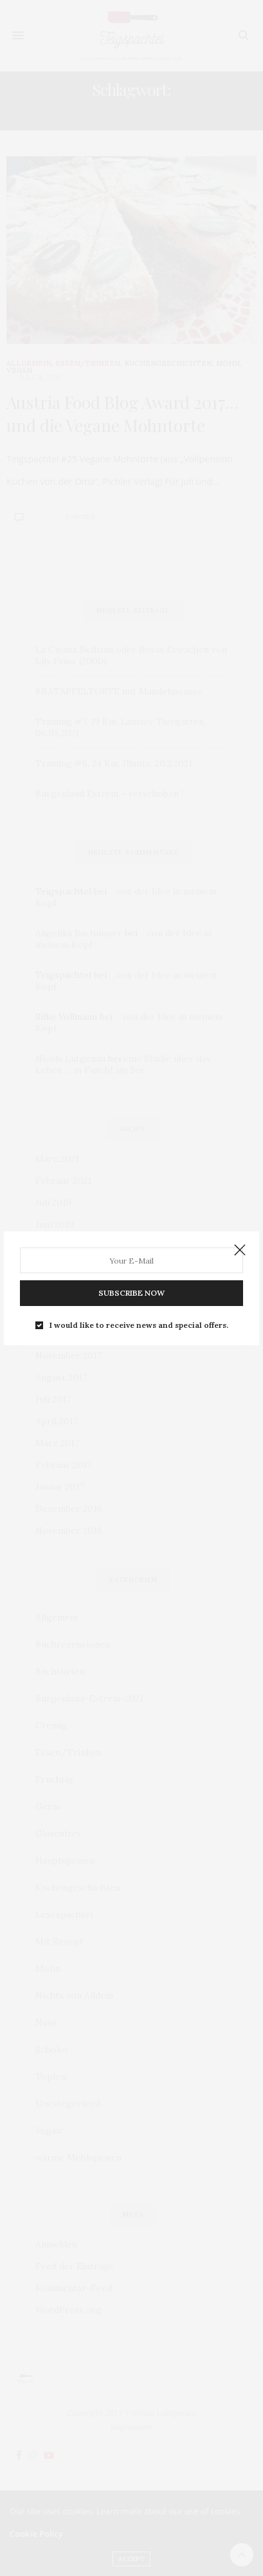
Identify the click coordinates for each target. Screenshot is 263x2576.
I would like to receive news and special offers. (139, 1325)
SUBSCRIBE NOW (131, 1293)
